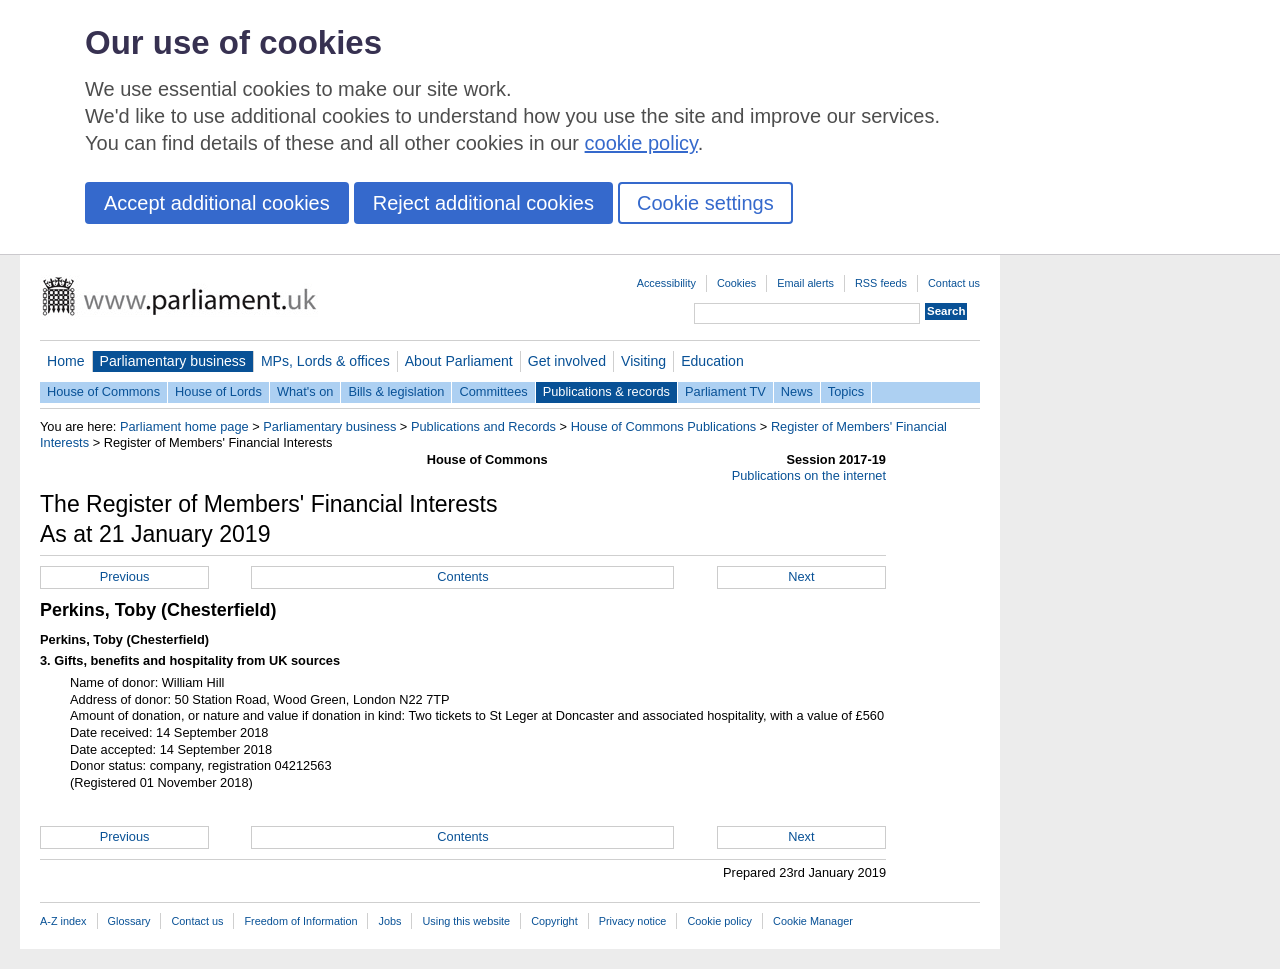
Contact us (954, 283)
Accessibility (666, 283)
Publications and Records (483, 426)
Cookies (736, 283)
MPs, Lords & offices (325, 361)
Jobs (389, 921)
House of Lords (218, 391)
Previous (125, 576)
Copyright (554, 921)
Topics (846, 391)
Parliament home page (184, 426)
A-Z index (63, 921)
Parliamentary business (173, 361)
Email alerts (805, 283)
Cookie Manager (813, 921)
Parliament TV (725, 391)
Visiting (643, 361)
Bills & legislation (396, 391)
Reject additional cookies (483, 203)
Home (66, 361)
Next (801, 576)
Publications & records (606, 391)
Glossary (129, 921)
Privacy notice (633, 921)
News (797, 391)
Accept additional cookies (217, 203)
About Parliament (459, 361)
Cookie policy (719, 921)
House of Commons (103, 391)
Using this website (466, 921)
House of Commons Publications (664, 426)
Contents (462, 576)
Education (712, 361)
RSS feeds (881, 283)
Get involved (567, 361)
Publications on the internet (809, 475)
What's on (305, 391)
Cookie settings (705, 203)
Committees (493, 391)
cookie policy (641, 143)
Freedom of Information (300, 921)
